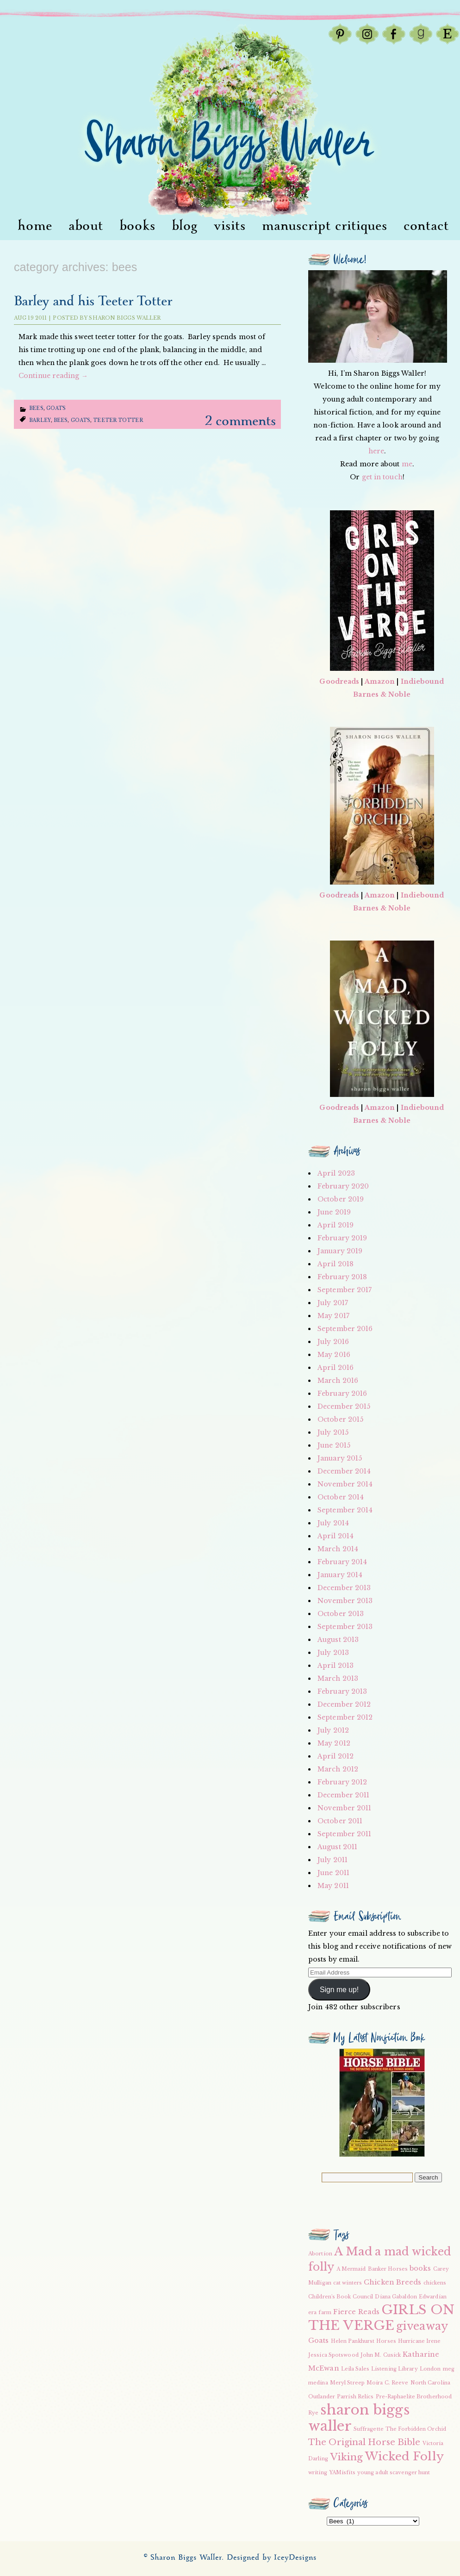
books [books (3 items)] (420, 2268)
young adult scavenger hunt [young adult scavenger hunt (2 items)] (393, 2473)
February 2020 (343, 1186)
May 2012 (333, 1743)
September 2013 (345, 1626)
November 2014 (345, 1484)
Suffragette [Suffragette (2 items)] (369, 2429)
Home (35, 226)
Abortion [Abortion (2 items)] (320, 2254)
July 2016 (333, 1342)
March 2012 (337, 1769)
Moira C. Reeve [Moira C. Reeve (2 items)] (387, 2383)
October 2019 (340, 1199)
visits (230, 226)
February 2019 (342, 1238)
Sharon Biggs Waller (125, 318)
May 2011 (333, 1886)
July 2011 (332, 1860)
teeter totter (118, 420)
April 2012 (335, 1756)
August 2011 (337, 1847)
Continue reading (53, 376)
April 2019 (335, 1225)
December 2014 (344, 1471)
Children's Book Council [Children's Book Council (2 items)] (340, 2297)
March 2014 (337, 1549)
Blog (185, 226)
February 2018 (342, 1277)
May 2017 (333, 1316)
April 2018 (335, 1264)
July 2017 (332, 1303)
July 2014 (333, 1523)
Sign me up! (339, 1990)
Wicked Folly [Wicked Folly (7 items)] (404, 2456)
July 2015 (332, 1432)
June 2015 (333, 1445)
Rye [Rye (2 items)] (313, 2413)
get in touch (382, 477)
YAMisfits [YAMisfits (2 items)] (342, 2473)
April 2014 (335, 1536)
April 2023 (336, 1173)
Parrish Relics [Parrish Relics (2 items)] (355, 2397)
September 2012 (345, 1717)
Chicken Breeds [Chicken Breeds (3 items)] (392, 2282)
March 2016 (337, 1380)
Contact (426, 226)
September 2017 (344, 1290)
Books (137, 226)
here (376, 451)
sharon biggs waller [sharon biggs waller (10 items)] (359, 2418)
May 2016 (333, 1354)
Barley (40, 420)
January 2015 (339, 1458)
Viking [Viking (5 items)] (346, 2457)
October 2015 (340, 1419)
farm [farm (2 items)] (324, 2313)
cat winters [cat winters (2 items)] (347, 2283)
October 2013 (340, 1614)
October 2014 (340, 1497)
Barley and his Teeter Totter (93, 301)
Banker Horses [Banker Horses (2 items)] (388, 2269)
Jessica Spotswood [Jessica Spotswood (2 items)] (333, 2355)
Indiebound (422, 681)
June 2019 (334, 1212)
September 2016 (345, 1329)
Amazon (380, 681)
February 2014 (342, 1562)
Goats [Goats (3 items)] (318, 2340)
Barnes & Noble (381, 694)
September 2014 (345, 1510)
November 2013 (345, 1601)
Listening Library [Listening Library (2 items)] (394, 2369)
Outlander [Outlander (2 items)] (321, 2397)
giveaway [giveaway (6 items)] (422, 2326)
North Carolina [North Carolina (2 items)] (430, 2383)
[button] (382, 2103)
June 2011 (333, 1873)
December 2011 (343, 1795)
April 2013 (335, 1665)
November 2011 (344, 1808)
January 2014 (339, 1575)
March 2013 (337, 1678)
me (407, 464)
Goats (56, 408)
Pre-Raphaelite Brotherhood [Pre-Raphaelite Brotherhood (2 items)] (414, 2397)
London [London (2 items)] (430, 2369)
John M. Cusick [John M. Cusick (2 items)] (381, 2355)
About (85, 226)
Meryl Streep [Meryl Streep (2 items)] (347, 2383)
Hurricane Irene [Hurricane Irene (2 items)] (419, 2341)
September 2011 (344, 1834)
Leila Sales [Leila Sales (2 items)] (355, 2369)
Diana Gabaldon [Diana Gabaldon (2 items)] (395, 2297)
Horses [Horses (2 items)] (386, 2341)
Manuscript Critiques (324, 226)
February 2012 (342, 1782)
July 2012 (333, 1730)
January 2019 (339, 1251)
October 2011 (339, 1821)
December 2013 (344, 1588)
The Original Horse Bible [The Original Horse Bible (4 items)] (364, 2442)
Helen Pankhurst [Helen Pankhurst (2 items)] (353, 2341)
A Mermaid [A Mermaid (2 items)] (351, 2269)
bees (61, 420)
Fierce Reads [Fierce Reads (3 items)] (356, 2312)
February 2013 (342, 1691)
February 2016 (342, 1393)
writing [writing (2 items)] (317, 2473)
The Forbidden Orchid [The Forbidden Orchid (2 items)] (415, 2429)
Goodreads (339, 681)
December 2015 (343, 1406)
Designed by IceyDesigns (272, 2558)
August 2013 (338, 1639)
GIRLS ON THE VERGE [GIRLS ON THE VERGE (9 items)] (381, 2318)
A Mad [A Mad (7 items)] (353, 2251)
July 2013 (333, 1652)
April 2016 (335, 1367)
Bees (36, 408)
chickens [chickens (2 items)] (435, 2283)
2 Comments (240, 421)
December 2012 (344, 1704)
